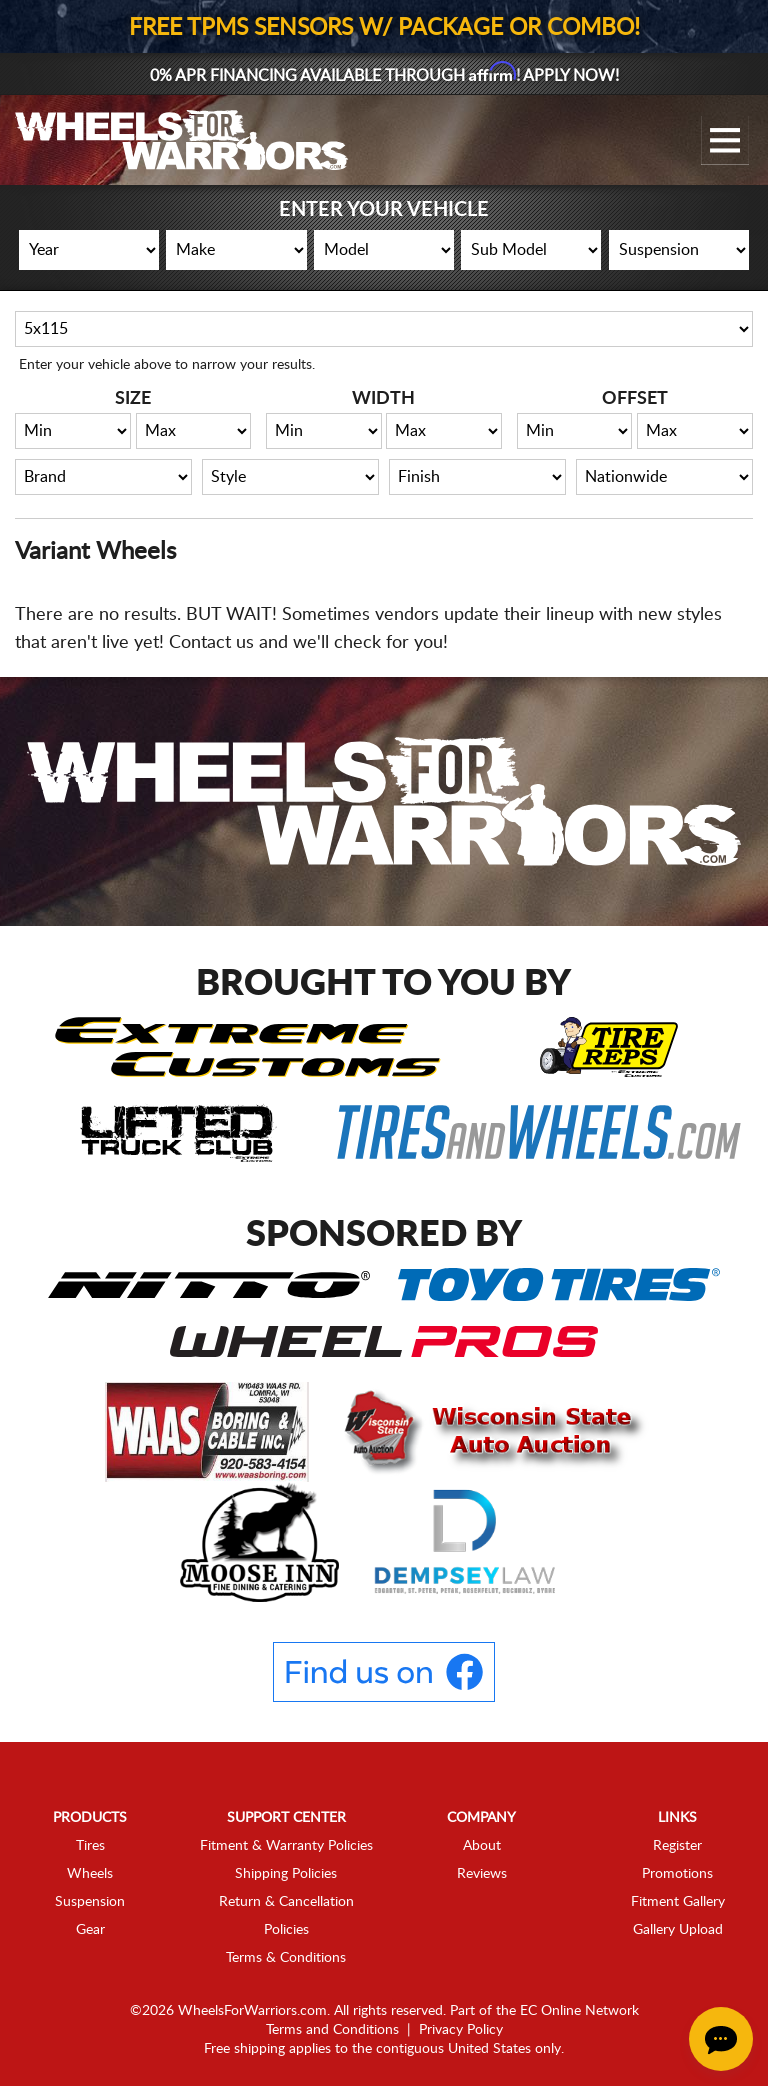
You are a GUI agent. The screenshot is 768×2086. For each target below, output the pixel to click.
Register (677, 1846)
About (482, 1846)
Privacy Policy (461, 2030)
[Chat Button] (721, 2039)
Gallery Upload (678, 1930)
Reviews (482, 1874)
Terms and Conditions (332, 2030)
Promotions (677, 1874)
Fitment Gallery (678, 1902)
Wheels (90, 1874)
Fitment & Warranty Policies (286, 1846)
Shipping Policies (286, 1874)
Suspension (90, 1902)
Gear (90, 1930)
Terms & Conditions (286, 1958)
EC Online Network (579, 2011)
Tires (90, 1846)
